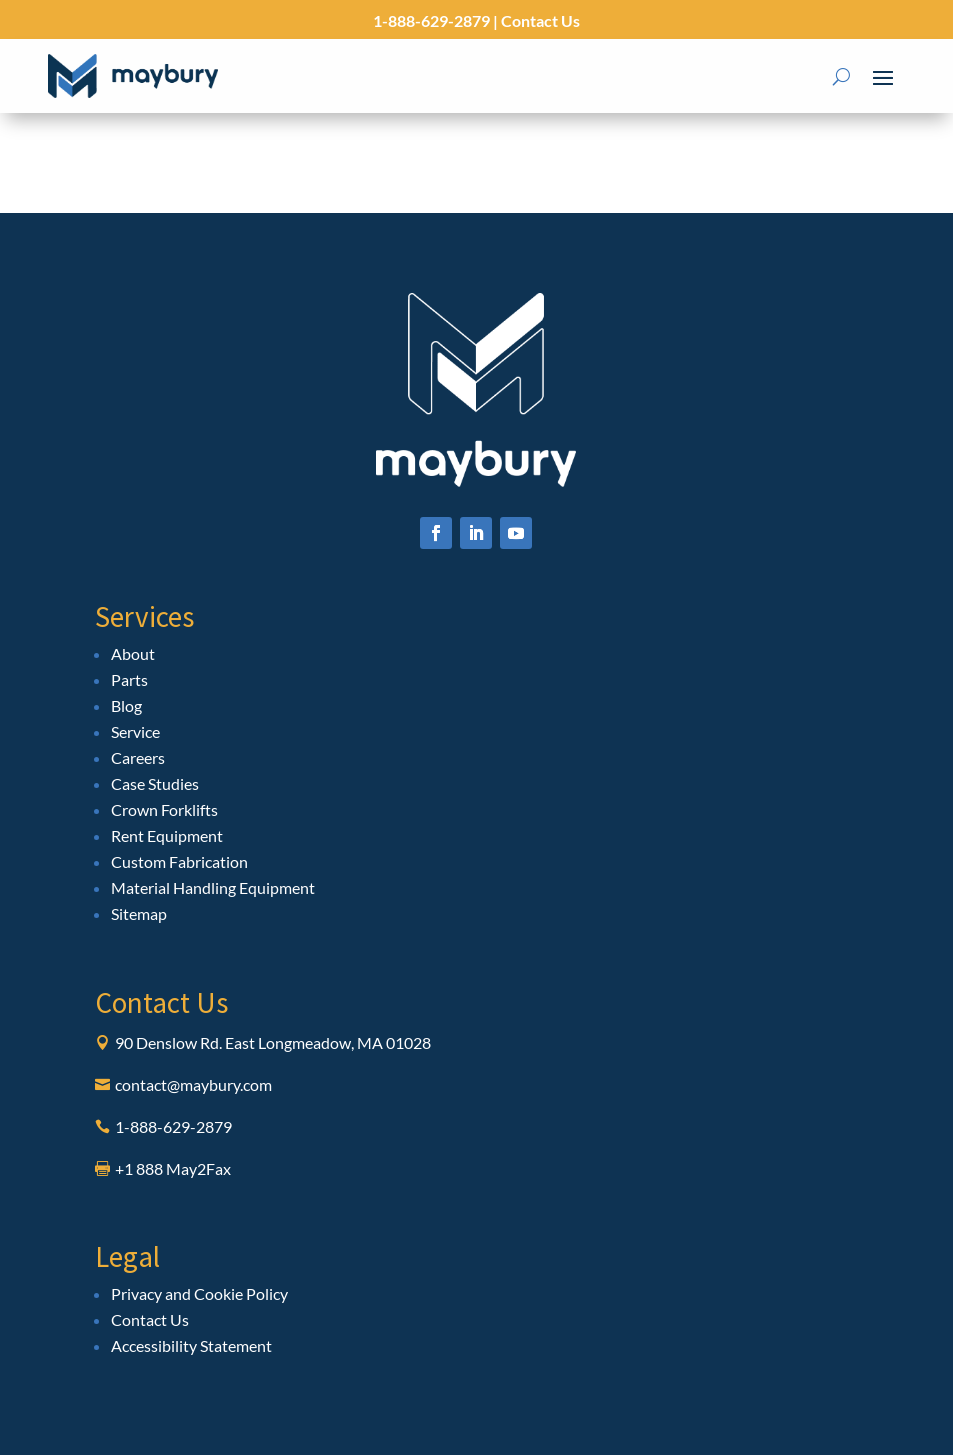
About (133, 653)
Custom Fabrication (179, 861)
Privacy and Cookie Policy (199, 1293)
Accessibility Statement (191, 1345)
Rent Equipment (167, 835)
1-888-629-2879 (431, 20)
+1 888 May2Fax (173, 1168)
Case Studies (155, 783)
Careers (138, 757)
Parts (129, 679)
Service (135, 731)
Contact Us (539, 20)
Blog (126, 705)
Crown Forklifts (164, 809)
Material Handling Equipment (213, 887)
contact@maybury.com (193, 1084)
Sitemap (139, 913)
